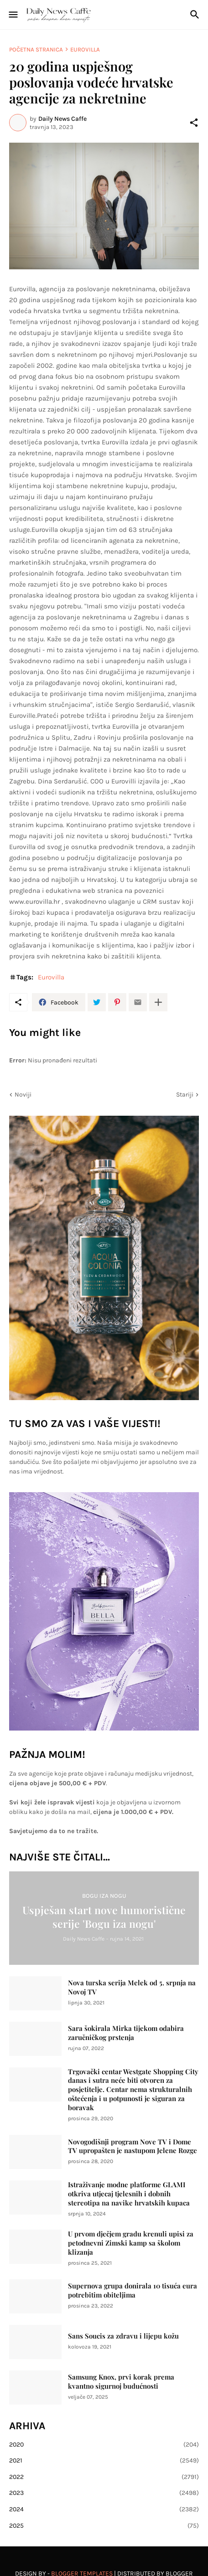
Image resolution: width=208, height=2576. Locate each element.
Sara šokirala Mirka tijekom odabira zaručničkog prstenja (126, 2033)
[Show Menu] (12, 14)
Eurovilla (85, 49)
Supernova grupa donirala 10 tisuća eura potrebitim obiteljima (132, 2290)
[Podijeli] (194, 122)
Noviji (23, 1094)
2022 (104, 2477)
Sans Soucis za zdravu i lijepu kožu (123, 2336)
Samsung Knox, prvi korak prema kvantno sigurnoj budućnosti (121, 2382)
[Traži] (196, 14)
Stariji (184, 1094)
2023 (104, 2493)
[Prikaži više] (158, 1002)
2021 (104, 2460)
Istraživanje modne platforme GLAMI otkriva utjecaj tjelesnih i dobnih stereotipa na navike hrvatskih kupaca (129, 2193)
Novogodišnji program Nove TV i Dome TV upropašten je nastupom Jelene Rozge (132, 2146)
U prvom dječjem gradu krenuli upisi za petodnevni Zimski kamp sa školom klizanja (130, 2243)
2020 (104, 2444)
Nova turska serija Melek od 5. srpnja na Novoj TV (132, 1987)
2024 (104, 2509)
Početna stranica (36, 49)
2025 (104, 2525)
